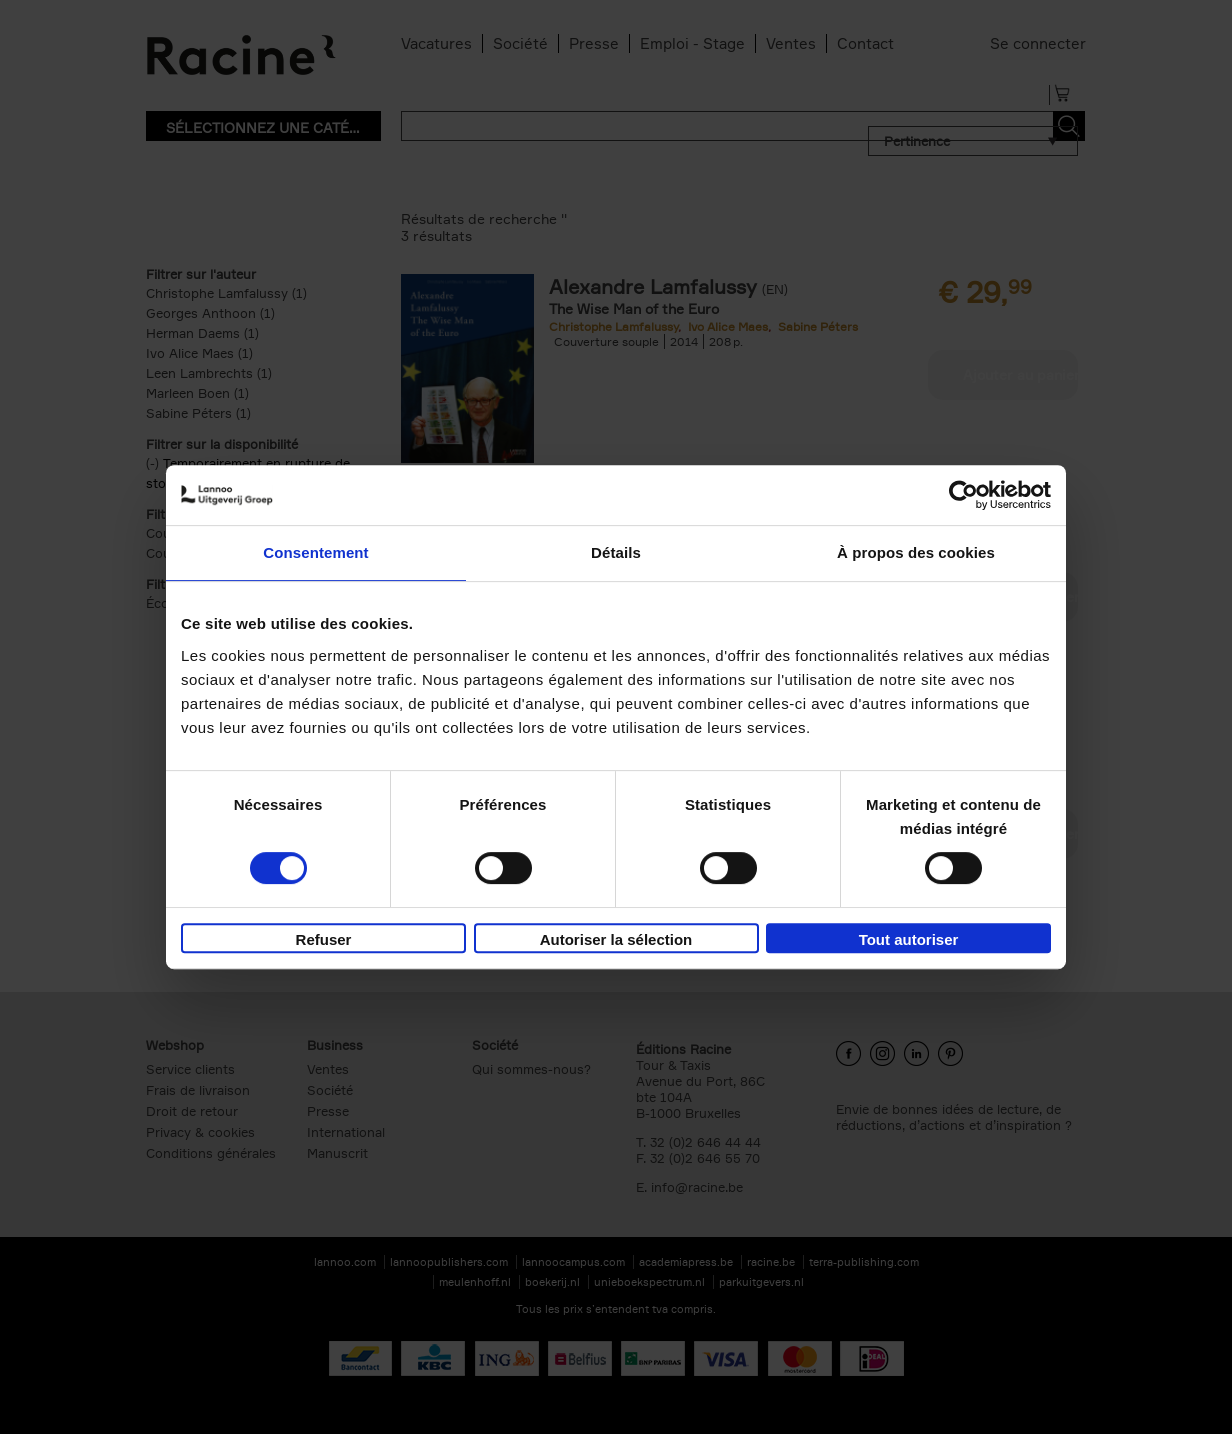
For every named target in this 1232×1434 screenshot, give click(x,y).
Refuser (324, 939)
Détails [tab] (616, 552)
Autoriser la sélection (616, 939)
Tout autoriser (909, 939)
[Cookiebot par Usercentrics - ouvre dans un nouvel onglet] (963, 495)
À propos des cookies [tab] (916, 552)
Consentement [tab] (315, 552)
